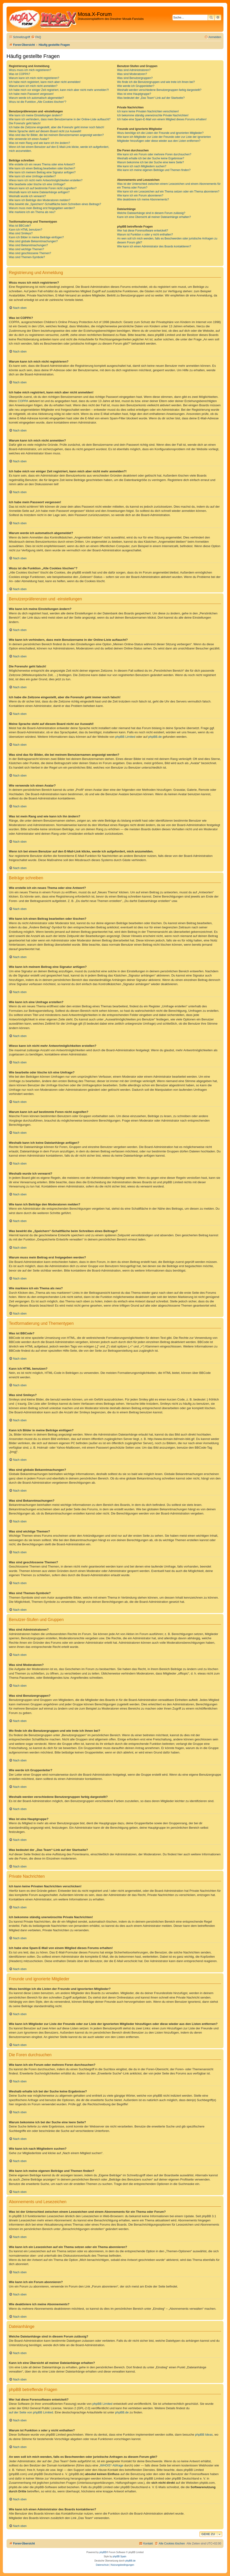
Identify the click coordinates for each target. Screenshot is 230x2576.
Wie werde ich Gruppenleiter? (135, 86)
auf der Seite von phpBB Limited (31, 2412)
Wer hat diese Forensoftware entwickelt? (142, 230)
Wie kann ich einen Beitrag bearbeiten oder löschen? (42, 168)
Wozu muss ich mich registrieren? (30, 70)
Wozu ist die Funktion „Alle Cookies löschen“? (37, 101)
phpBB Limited (125, 736)
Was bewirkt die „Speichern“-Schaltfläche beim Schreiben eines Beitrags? (55, 204)
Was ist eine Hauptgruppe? (134, 94)
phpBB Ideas (204, 2434)
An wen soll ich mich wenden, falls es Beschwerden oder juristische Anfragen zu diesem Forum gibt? (167, 240)
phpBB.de (155, 736)
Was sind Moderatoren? (132, 74)
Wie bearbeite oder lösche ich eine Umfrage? (37, 184)
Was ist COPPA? (19, 74)
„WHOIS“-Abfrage (111, 2465)
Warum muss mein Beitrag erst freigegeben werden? (42, 208)
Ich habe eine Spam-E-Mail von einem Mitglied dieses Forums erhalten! (162, 119)
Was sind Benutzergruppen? (135, 78)
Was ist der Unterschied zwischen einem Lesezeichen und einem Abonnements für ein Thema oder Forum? (169, 185)
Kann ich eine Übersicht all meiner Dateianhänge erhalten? (154, 217)
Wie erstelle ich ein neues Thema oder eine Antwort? (42, 164)
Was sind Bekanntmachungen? (28, 245)
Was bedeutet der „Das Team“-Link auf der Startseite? (151, 98)
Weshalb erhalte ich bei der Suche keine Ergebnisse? (150, 158)
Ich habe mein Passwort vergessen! (31, 94)
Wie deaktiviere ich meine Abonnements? (143, 199)
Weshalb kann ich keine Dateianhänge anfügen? (39, 192)
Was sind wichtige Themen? (26, 249)
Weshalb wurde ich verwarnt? (27, 196)
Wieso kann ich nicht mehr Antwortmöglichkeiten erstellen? (45, 180)
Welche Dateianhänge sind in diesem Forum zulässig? (151, 213)
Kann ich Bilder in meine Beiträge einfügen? (36, 237)
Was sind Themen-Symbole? (27, 257)
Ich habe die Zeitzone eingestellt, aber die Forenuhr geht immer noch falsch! (56, 127)
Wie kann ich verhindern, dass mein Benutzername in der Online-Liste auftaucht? (59, 119)
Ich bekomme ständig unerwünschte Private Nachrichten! (153, 115)
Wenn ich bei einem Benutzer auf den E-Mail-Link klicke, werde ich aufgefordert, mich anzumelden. (59, 149)
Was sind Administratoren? (134, 70)
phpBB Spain (119, 2556)
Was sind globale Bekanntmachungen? (33, 241)
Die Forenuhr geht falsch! (25, 123)
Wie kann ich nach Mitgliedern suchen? (141, 166)
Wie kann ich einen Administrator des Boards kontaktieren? (154, 246)
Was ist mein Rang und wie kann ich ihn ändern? (39, 143)
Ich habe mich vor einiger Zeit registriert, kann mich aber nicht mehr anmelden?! (59, 90)
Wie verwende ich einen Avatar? (29, 139)
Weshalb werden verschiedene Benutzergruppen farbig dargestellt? (159, 90)
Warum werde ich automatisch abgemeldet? (36, 98)
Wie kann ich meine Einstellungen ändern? (35, 115)
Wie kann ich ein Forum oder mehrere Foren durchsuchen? (154, 154)
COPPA (23, 401)
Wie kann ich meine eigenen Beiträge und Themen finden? (154, 170)
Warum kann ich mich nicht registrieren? (34, 78)
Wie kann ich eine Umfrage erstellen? (32, 176)
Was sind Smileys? (21, 233)
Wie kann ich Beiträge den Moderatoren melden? (39, 200)
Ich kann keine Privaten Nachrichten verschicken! (148, 111)
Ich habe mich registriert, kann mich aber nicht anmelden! (45, 82)
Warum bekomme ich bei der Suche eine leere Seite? (150, 162)
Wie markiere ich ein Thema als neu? (32, 212)
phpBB (102, 2552)
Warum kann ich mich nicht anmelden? (33, 86)
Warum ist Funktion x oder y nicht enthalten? (145, 234)
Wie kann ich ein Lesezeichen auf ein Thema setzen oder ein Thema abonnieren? (168, 191)
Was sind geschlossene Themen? (30, 253)
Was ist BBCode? (20, 225)
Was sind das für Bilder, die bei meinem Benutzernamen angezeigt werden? (56, 135)
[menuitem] (36, 37)
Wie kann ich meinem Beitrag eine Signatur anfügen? (42, 172)
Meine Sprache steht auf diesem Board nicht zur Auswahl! (45, 131)
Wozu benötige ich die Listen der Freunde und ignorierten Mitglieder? (160, 133)
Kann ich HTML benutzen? (25, 229)
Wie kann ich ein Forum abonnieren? (140, 195)
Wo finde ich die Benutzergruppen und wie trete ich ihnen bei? (156, 82)
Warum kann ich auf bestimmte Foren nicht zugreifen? (43, 188)
